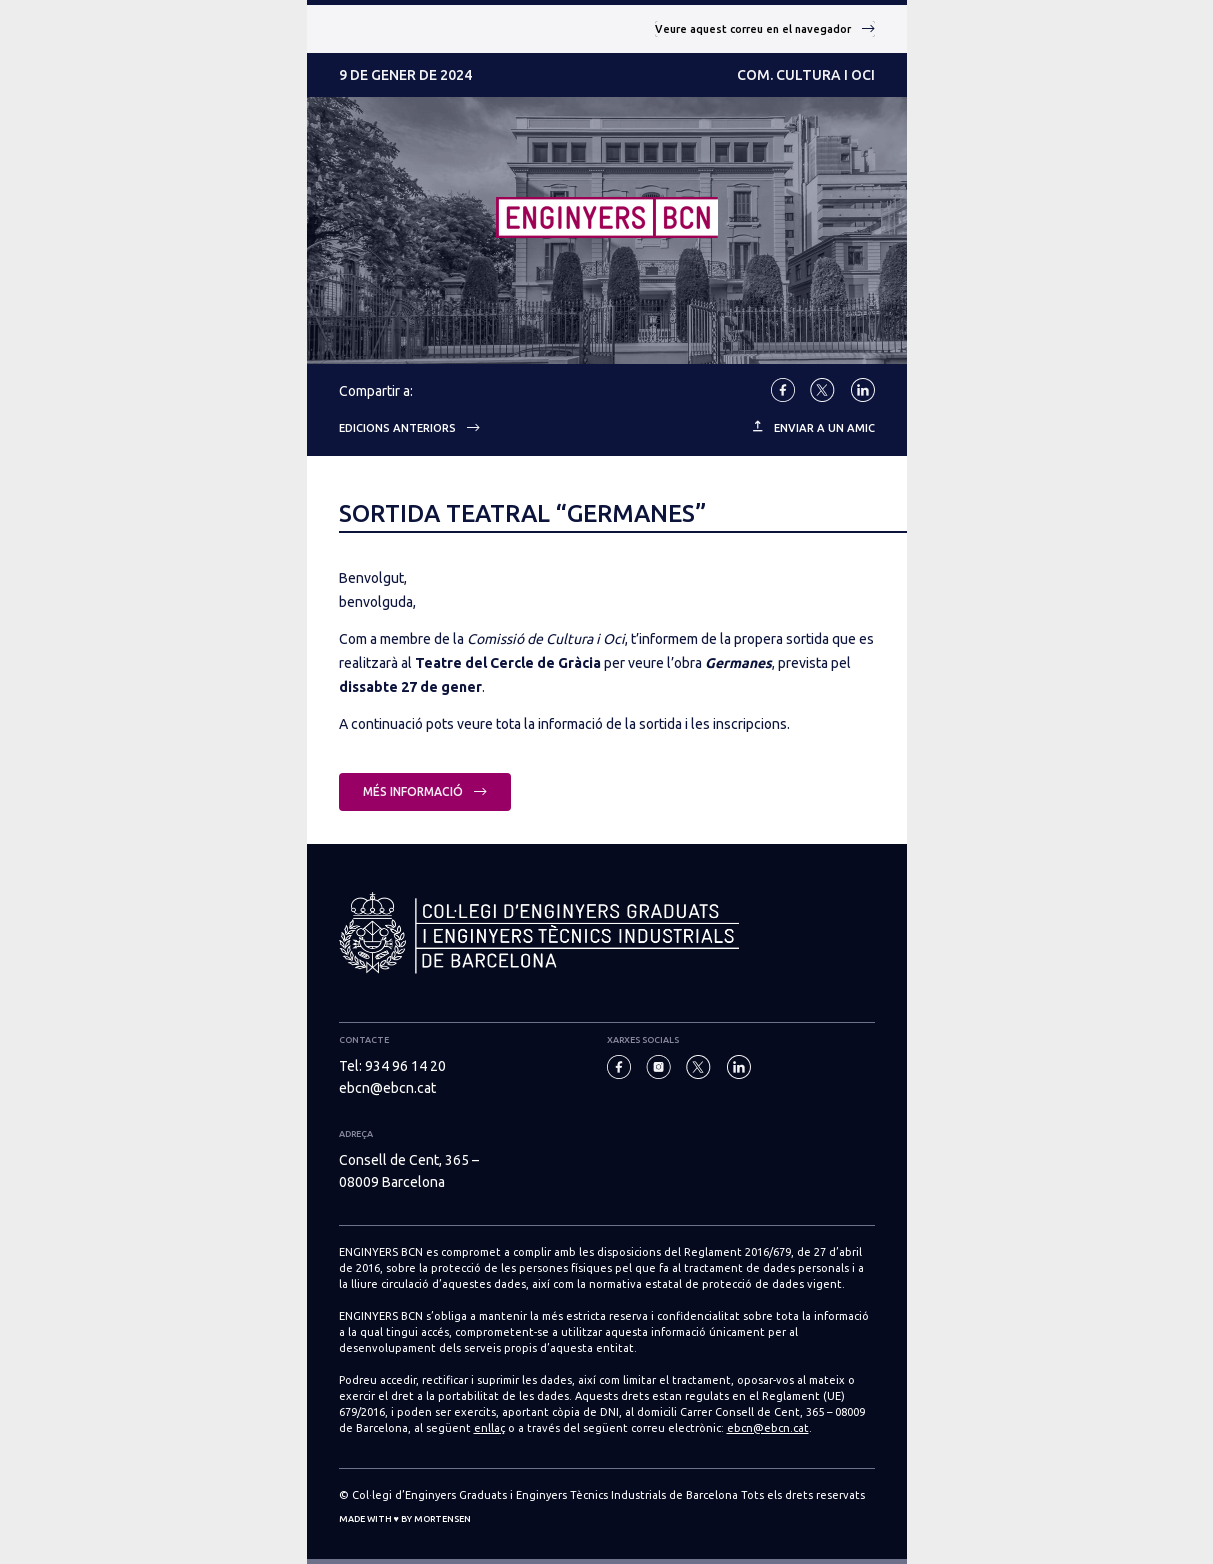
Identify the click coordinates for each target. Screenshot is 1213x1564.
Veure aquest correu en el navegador (765, 29)
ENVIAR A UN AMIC (814, 427)
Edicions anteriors (409, 428)
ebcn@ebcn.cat (387, 1088)
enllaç (489, 1428)
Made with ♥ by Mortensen (405, 1519)
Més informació (425, 791)
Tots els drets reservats (803, 1495)
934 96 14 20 (405, 1066)
